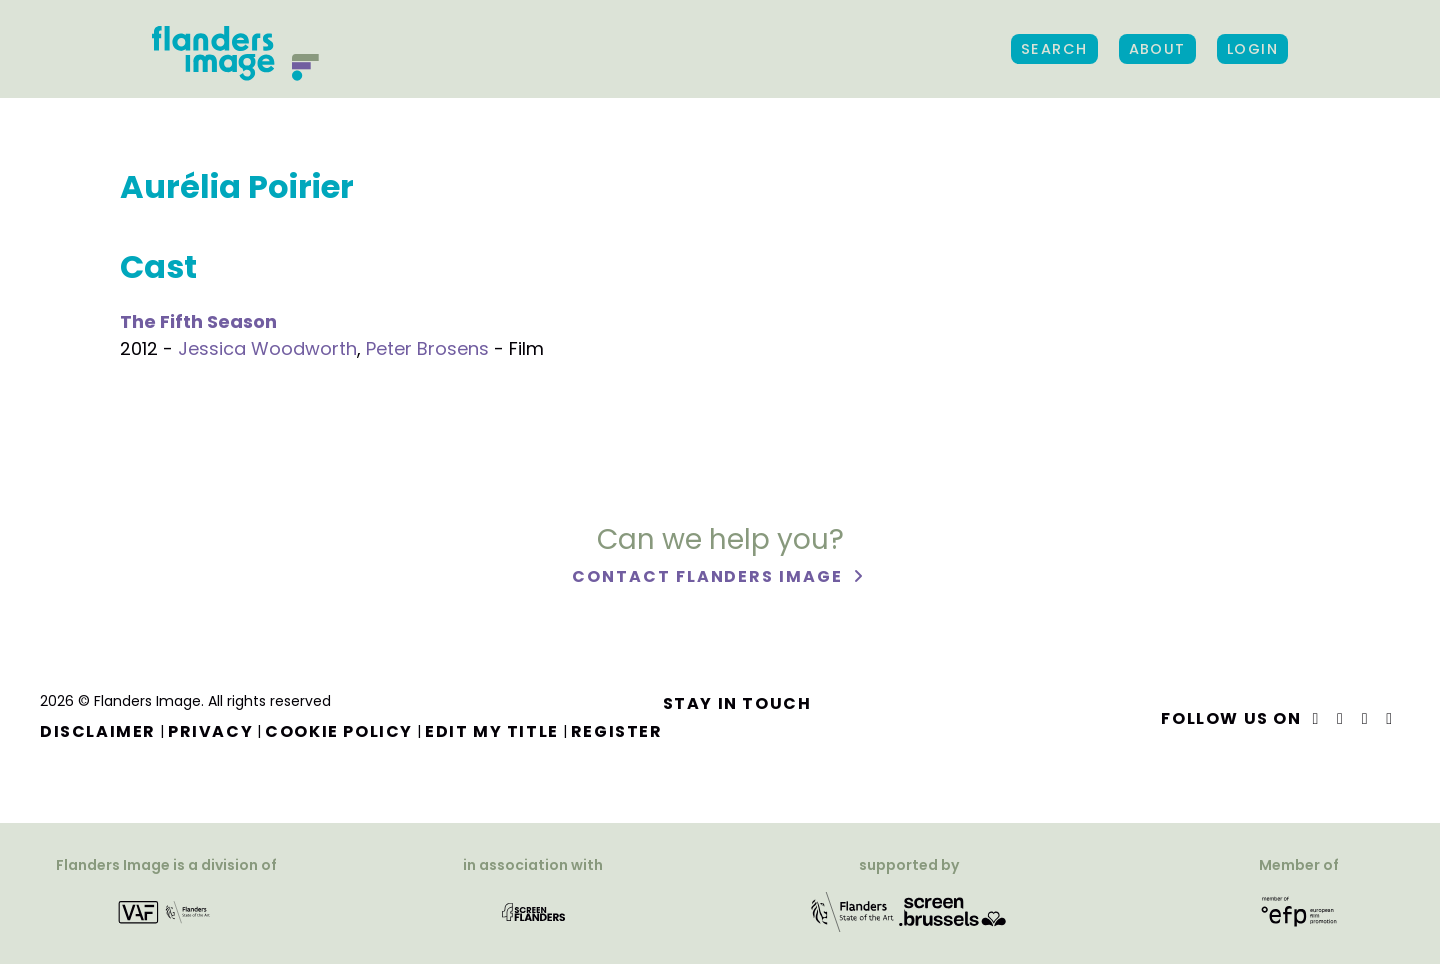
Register (617, 731)
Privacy (210, 731)
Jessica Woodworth (267, 348)
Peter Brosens (427, 348)
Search (1054, 49)
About (1157, 49)
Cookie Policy (339, 731)
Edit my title (492, 731)
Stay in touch (737, 703)
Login (1252, 49)
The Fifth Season (198, 321)
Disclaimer (98, 731)
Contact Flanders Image (709, 577)
